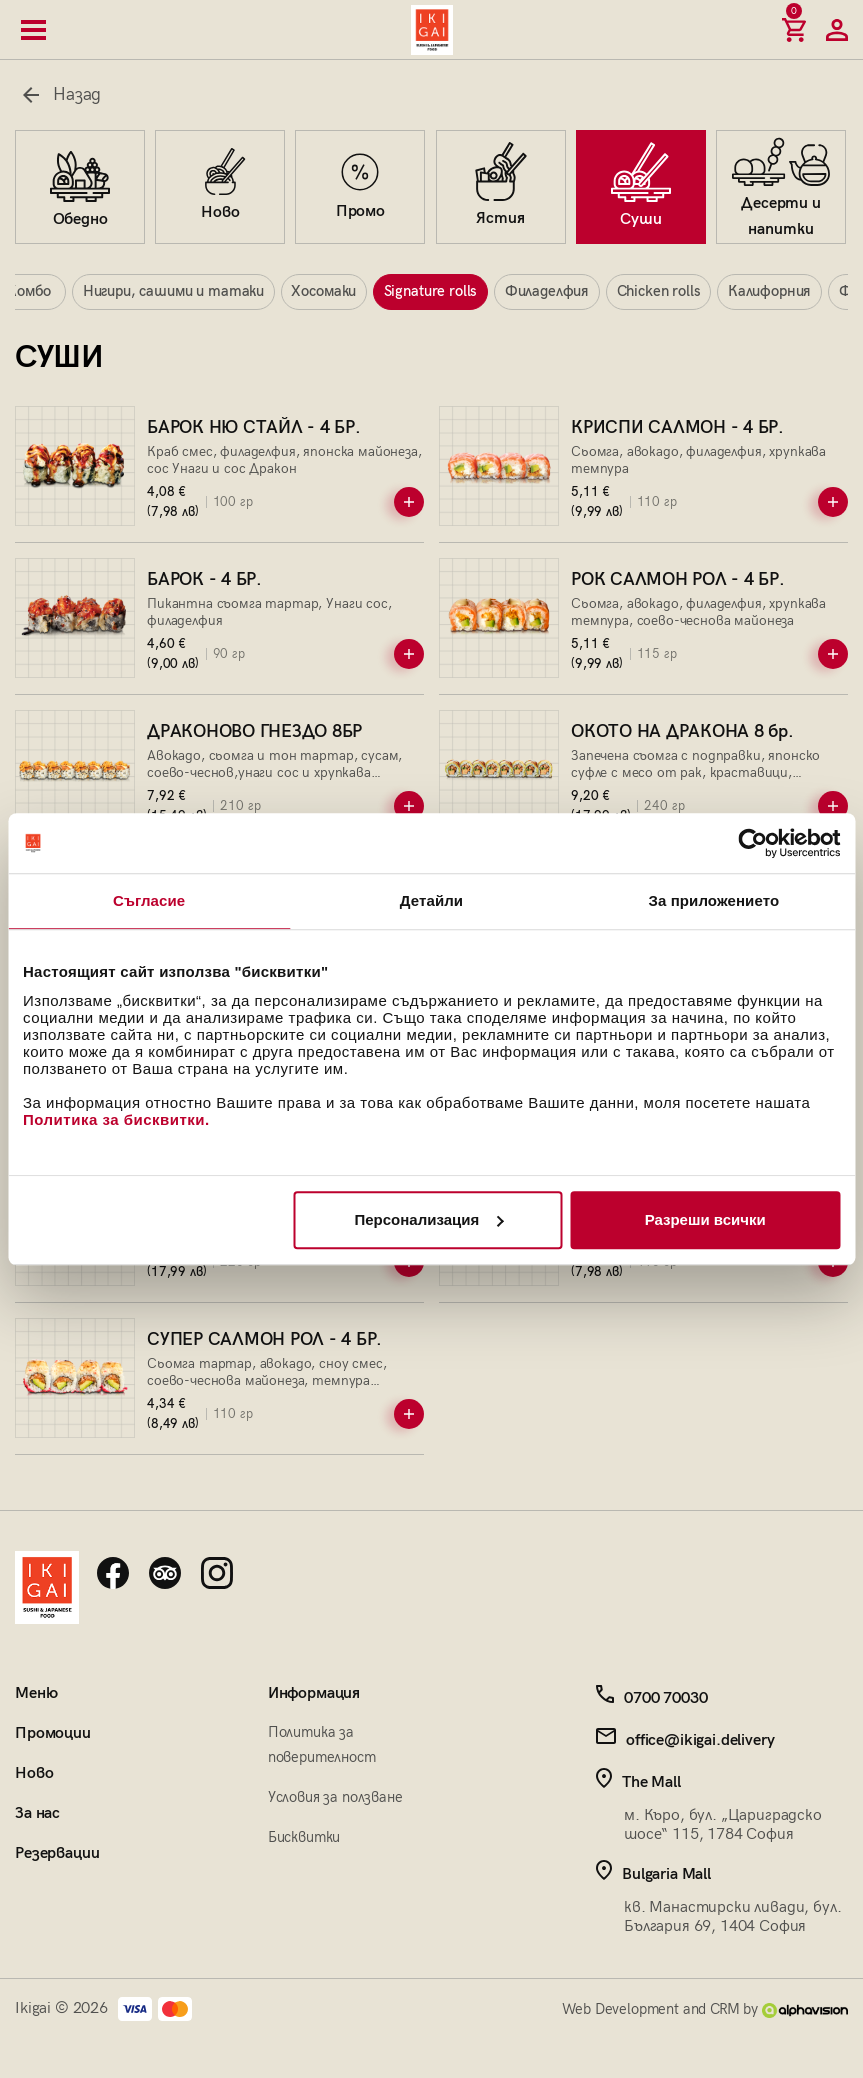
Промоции (53, 1735)
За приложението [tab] (713, 900)
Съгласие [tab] (149, 900)
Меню (36, 1695)
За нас (37, 1815)
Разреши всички (705, 1219)
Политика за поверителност (322, 1746)
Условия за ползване (335, 1799)
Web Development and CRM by (705, 2011)
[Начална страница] (432, 30)
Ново (34, 1775)
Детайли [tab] (431, 900)
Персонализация (428, 1219)
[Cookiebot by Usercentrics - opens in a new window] (752, 843)
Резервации (57, 1855)
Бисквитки (304, 1838)
